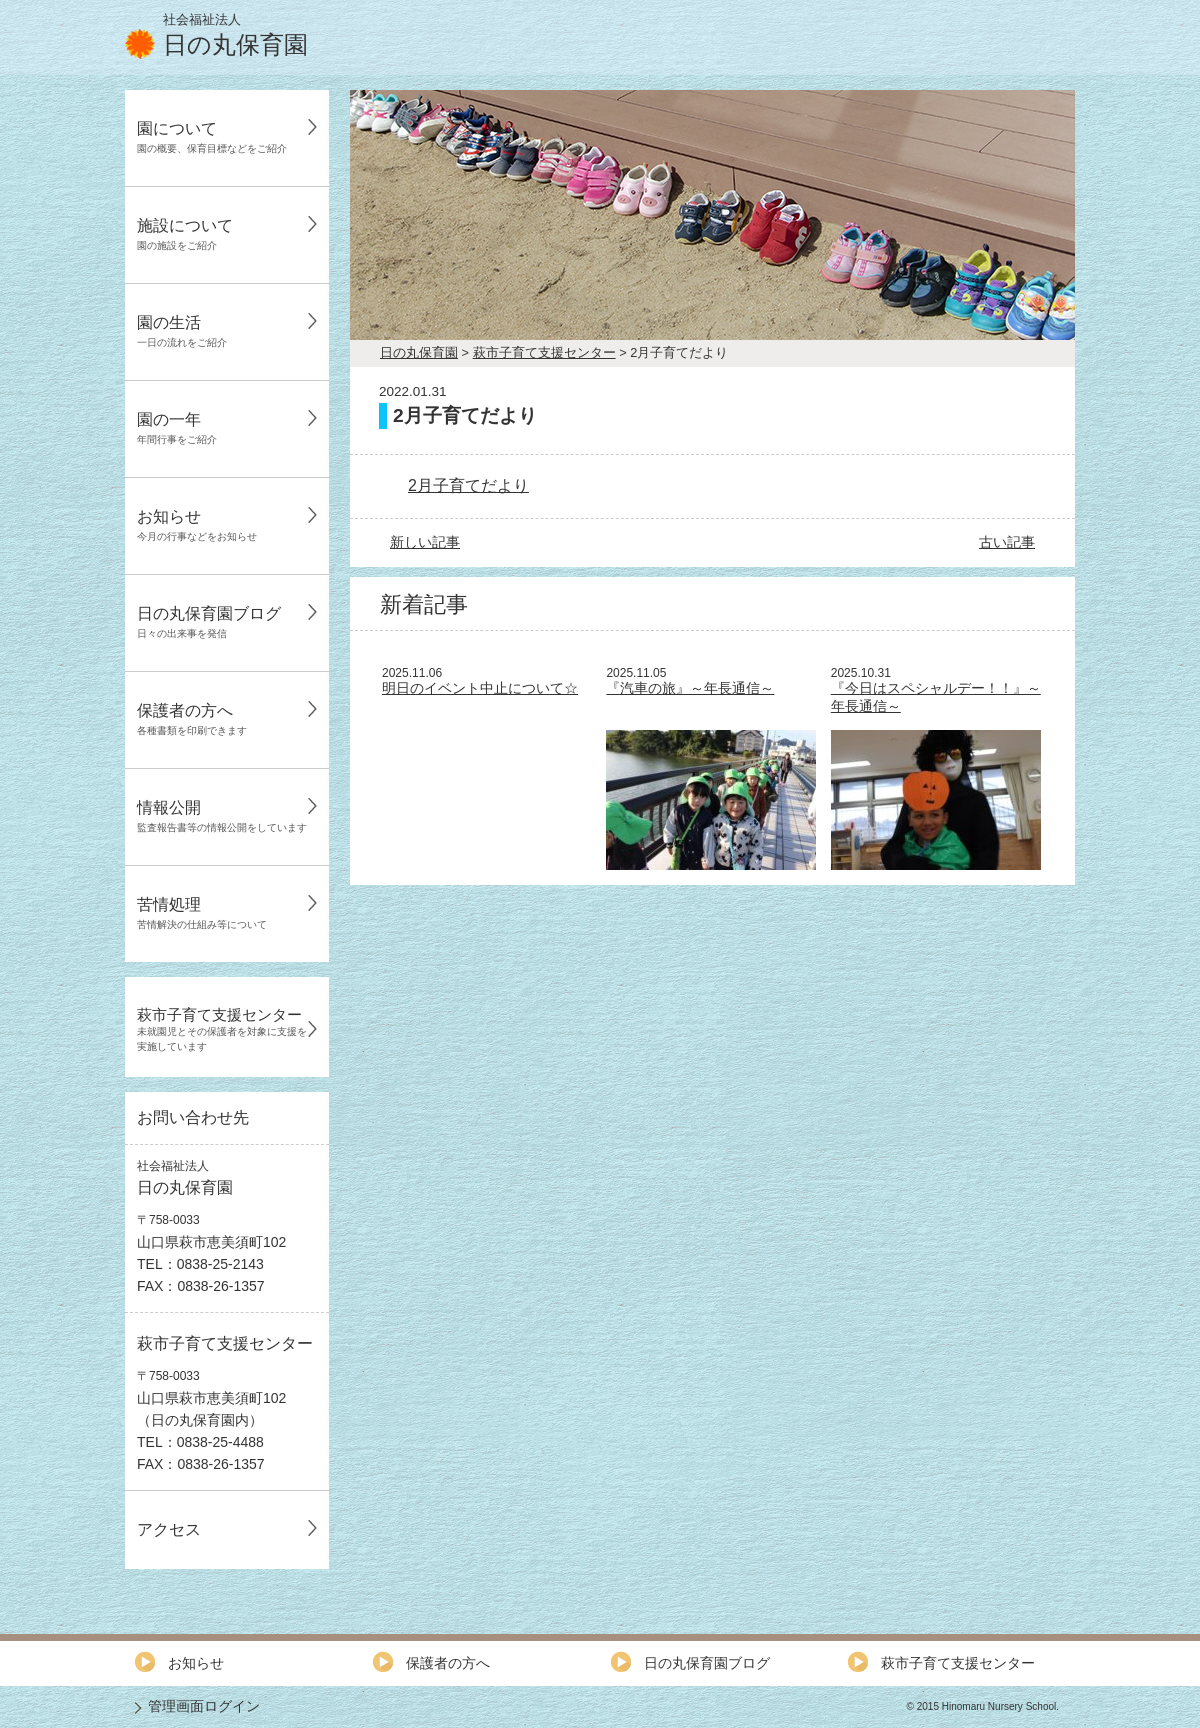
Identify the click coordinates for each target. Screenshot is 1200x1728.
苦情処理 (202, 913)
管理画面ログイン (204, 1706)
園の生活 (182, 331)
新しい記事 (425, 542)
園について (212, 137)
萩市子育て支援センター (222, 1029)
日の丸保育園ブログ (209, 622)
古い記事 (1007, 542)
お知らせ (197, 525)
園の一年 (177, 428)
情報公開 (222, 816)
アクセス (169, 1529)
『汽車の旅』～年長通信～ (690, 688)
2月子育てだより (468, 485)
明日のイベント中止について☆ (480, 688)
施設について (185, 234)
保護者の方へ (192, 719)
